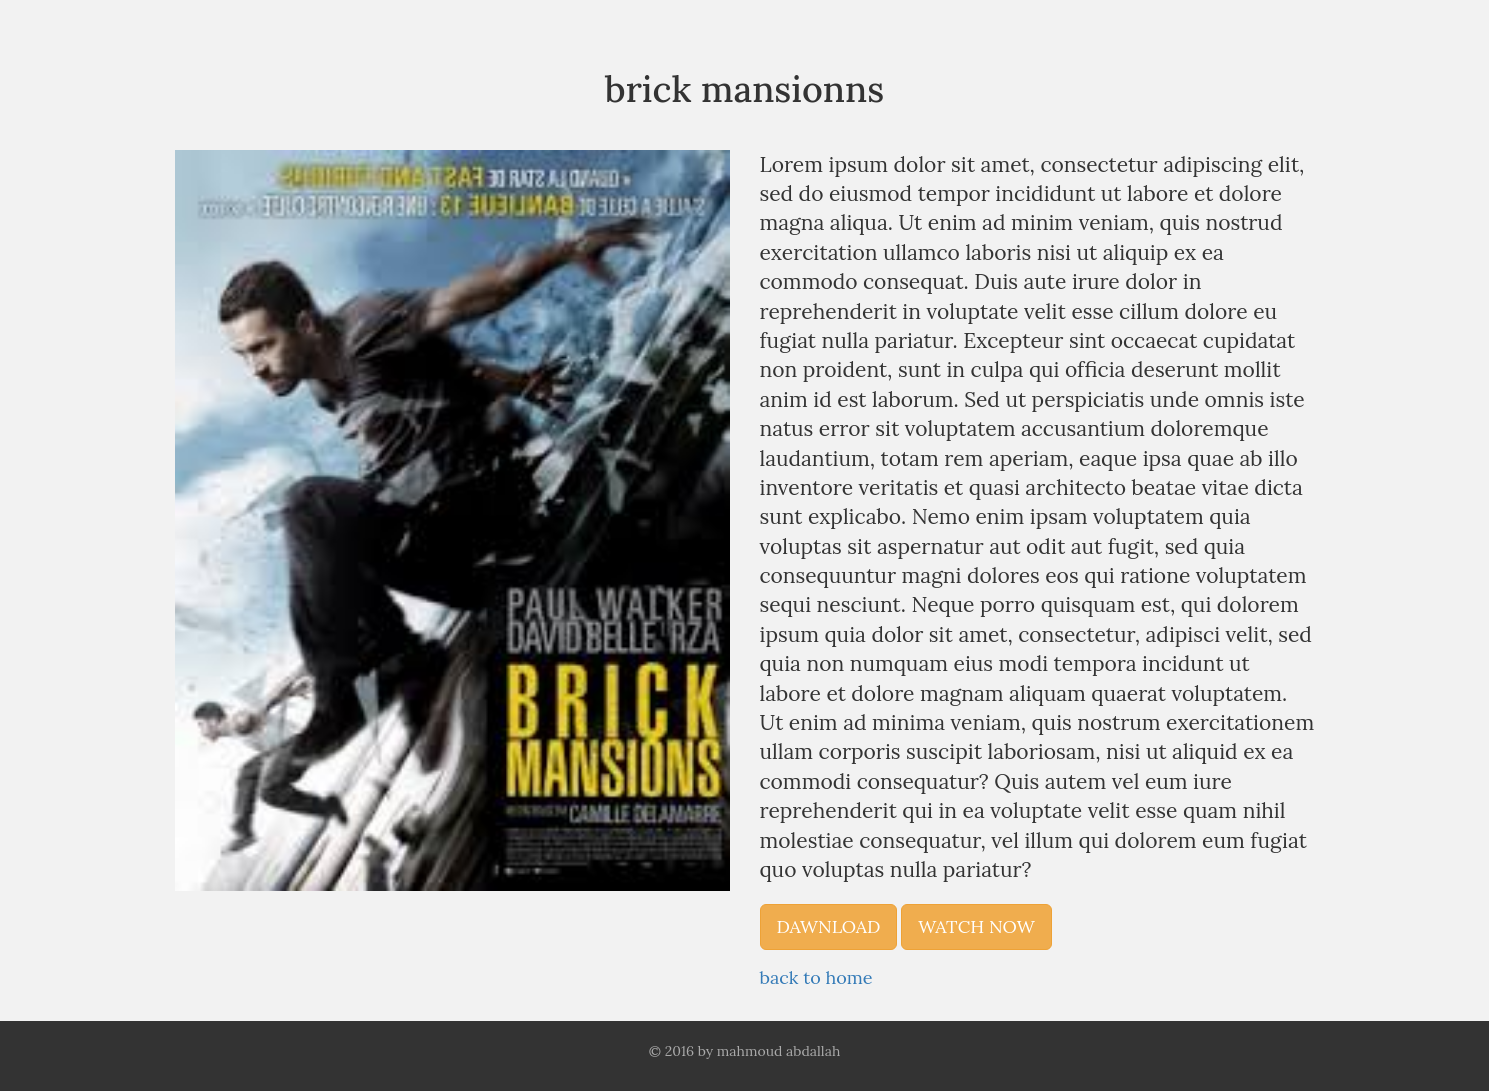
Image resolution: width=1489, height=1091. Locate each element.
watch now (976, 926)
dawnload (829, 926)
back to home (816, 977)
